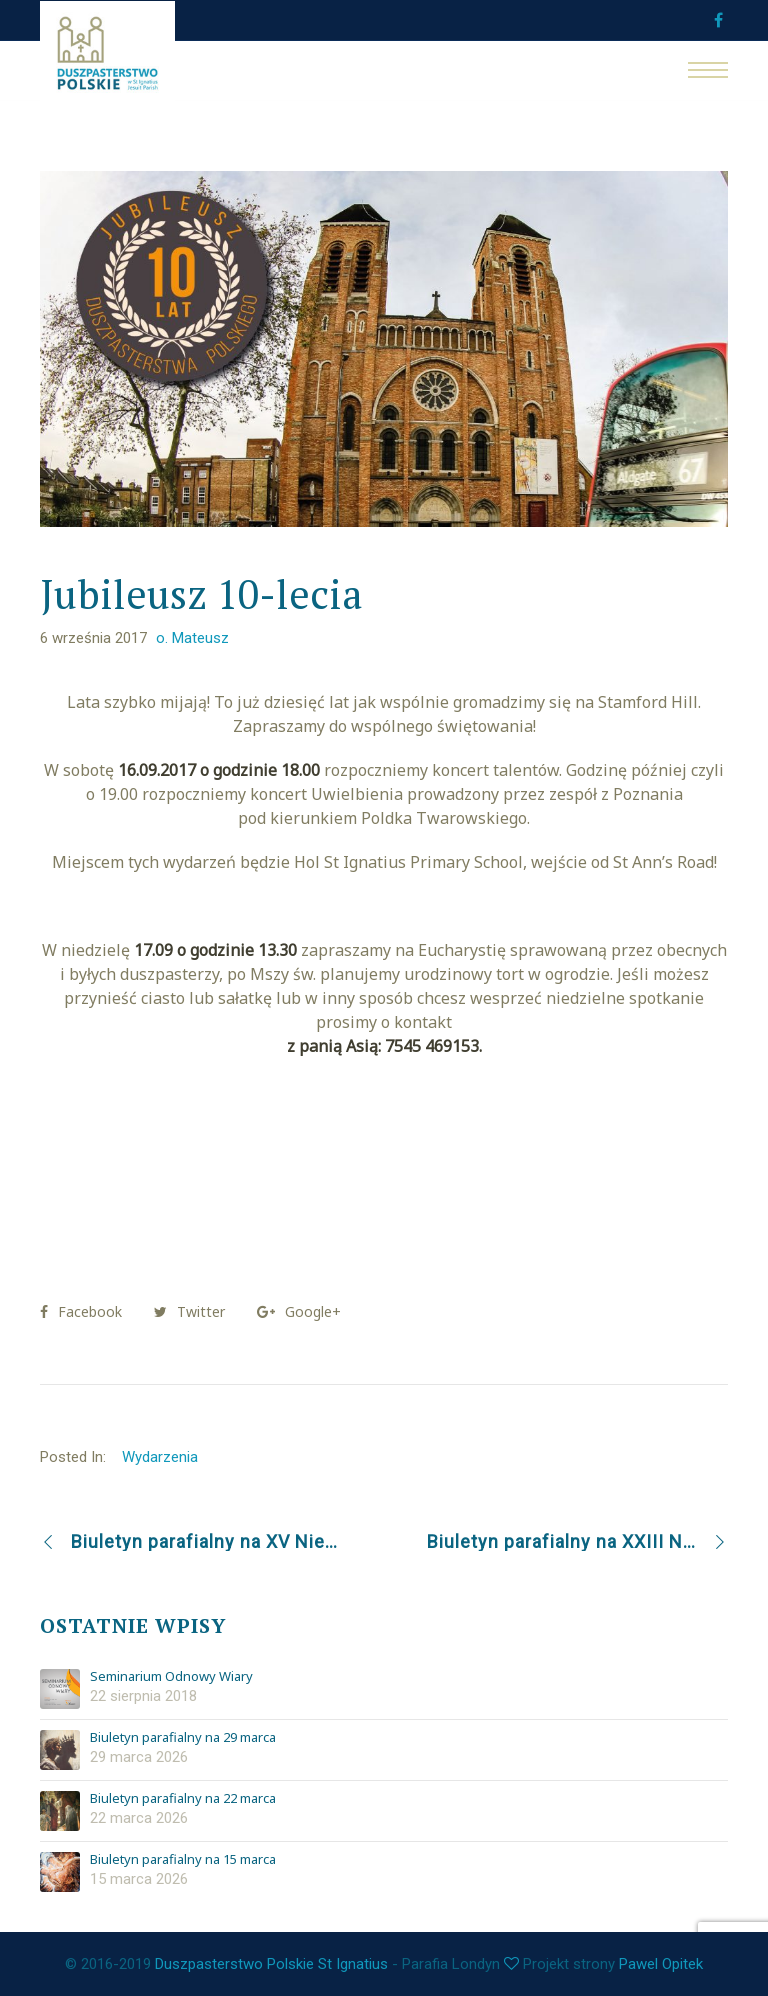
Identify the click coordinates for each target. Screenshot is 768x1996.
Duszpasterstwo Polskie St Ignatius (271, 1964)
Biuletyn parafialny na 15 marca (183, 1860)
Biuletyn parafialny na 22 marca (183, 1799)
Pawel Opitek (661, 1964)
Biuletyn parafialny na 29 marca (183, 1738)
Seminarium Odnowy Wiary (171, 1677)
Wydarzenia (160, 1457)
